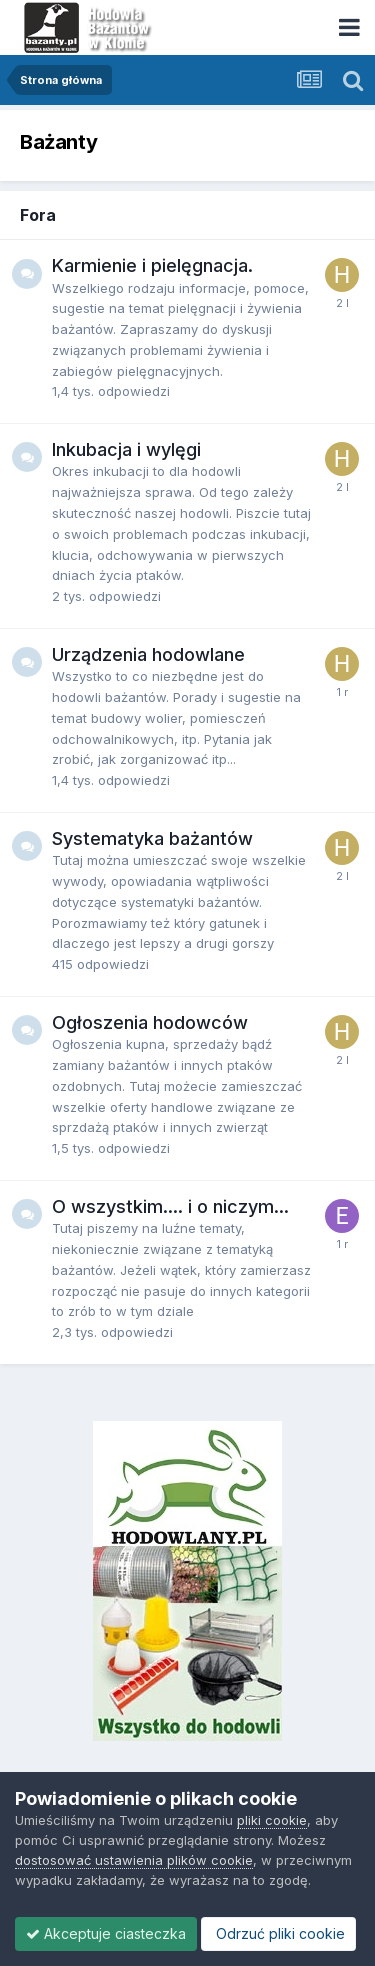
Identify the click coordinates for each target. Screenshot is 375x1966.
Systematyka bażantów (152, 838)
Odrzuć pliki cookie (278, 1933)
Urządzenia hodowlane (148, 654)
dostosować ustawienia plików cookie (134, 1860)
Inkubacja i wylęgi (126, 449)
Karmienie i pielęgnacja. (152, 265)
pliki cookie (272, 1820)
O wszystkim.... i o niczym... (170, 1206)
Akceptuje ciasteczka (106, 1933)
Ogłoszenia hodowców (150, 1022)
